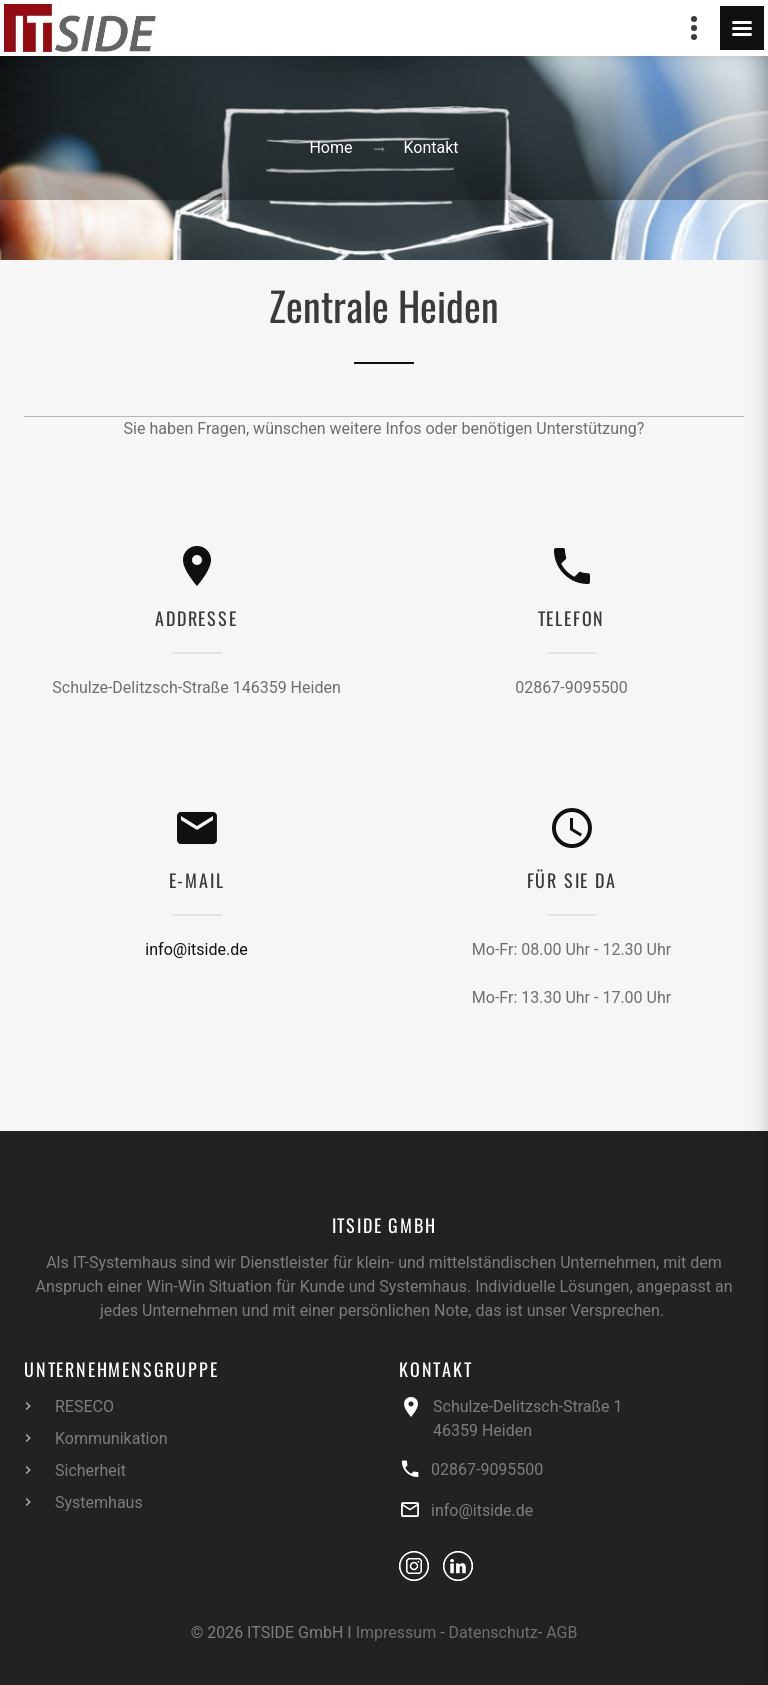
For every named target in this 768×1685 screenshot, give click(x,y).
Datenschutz (493, 1632)
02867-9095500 (571, 687)
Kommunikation (111, 1438)
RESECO (84, 1406)
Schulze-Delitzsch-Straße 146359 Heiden (196, 687)
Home (330, 147)
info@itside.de (196, 949)
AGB (561, 1632)
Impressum (396, 1632)
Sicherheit (90, 1470)
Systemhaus (99, 1502)
